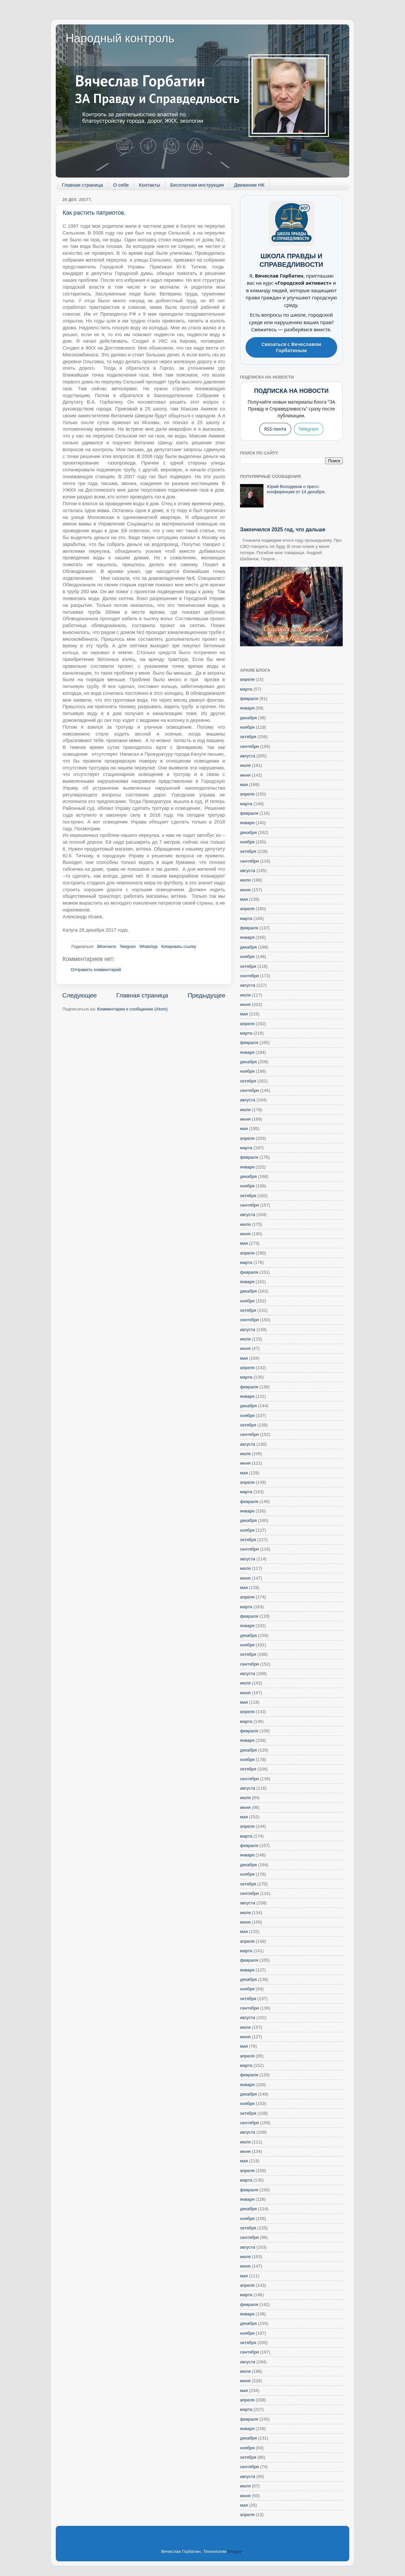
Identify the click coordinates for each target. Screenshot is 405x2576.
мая (244, 784)
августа (247, 755)
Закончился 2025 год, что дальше (282, 529)
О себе (121, 185)
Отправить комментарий (96, 969)
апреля (247, 679)
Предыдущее (206, 995)
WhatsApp (149, 946)
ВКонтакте (106, 946)
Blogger (235, 2551)
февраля (249, 698)
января (247, 708)
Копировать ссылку (178, 946)
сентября (249, 746)
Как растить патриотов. (94, 212)
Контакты (149, 185)
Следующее (79, 995)
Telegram (128, 946)
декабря (248, 717)
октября (248, 736)
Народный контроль (120, 38)
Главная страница (82, 185)
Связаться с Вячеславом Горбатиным (291, 347)
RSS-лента (275, 429)
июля (245, 765)
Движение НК (249, 185)
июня (245, 775)
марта (246, 689)
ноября (247, 727)
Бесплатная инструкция (197, 185)
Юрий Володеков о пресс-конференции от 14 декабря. (296, 489)
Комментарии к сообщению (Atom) (132, 1009)
